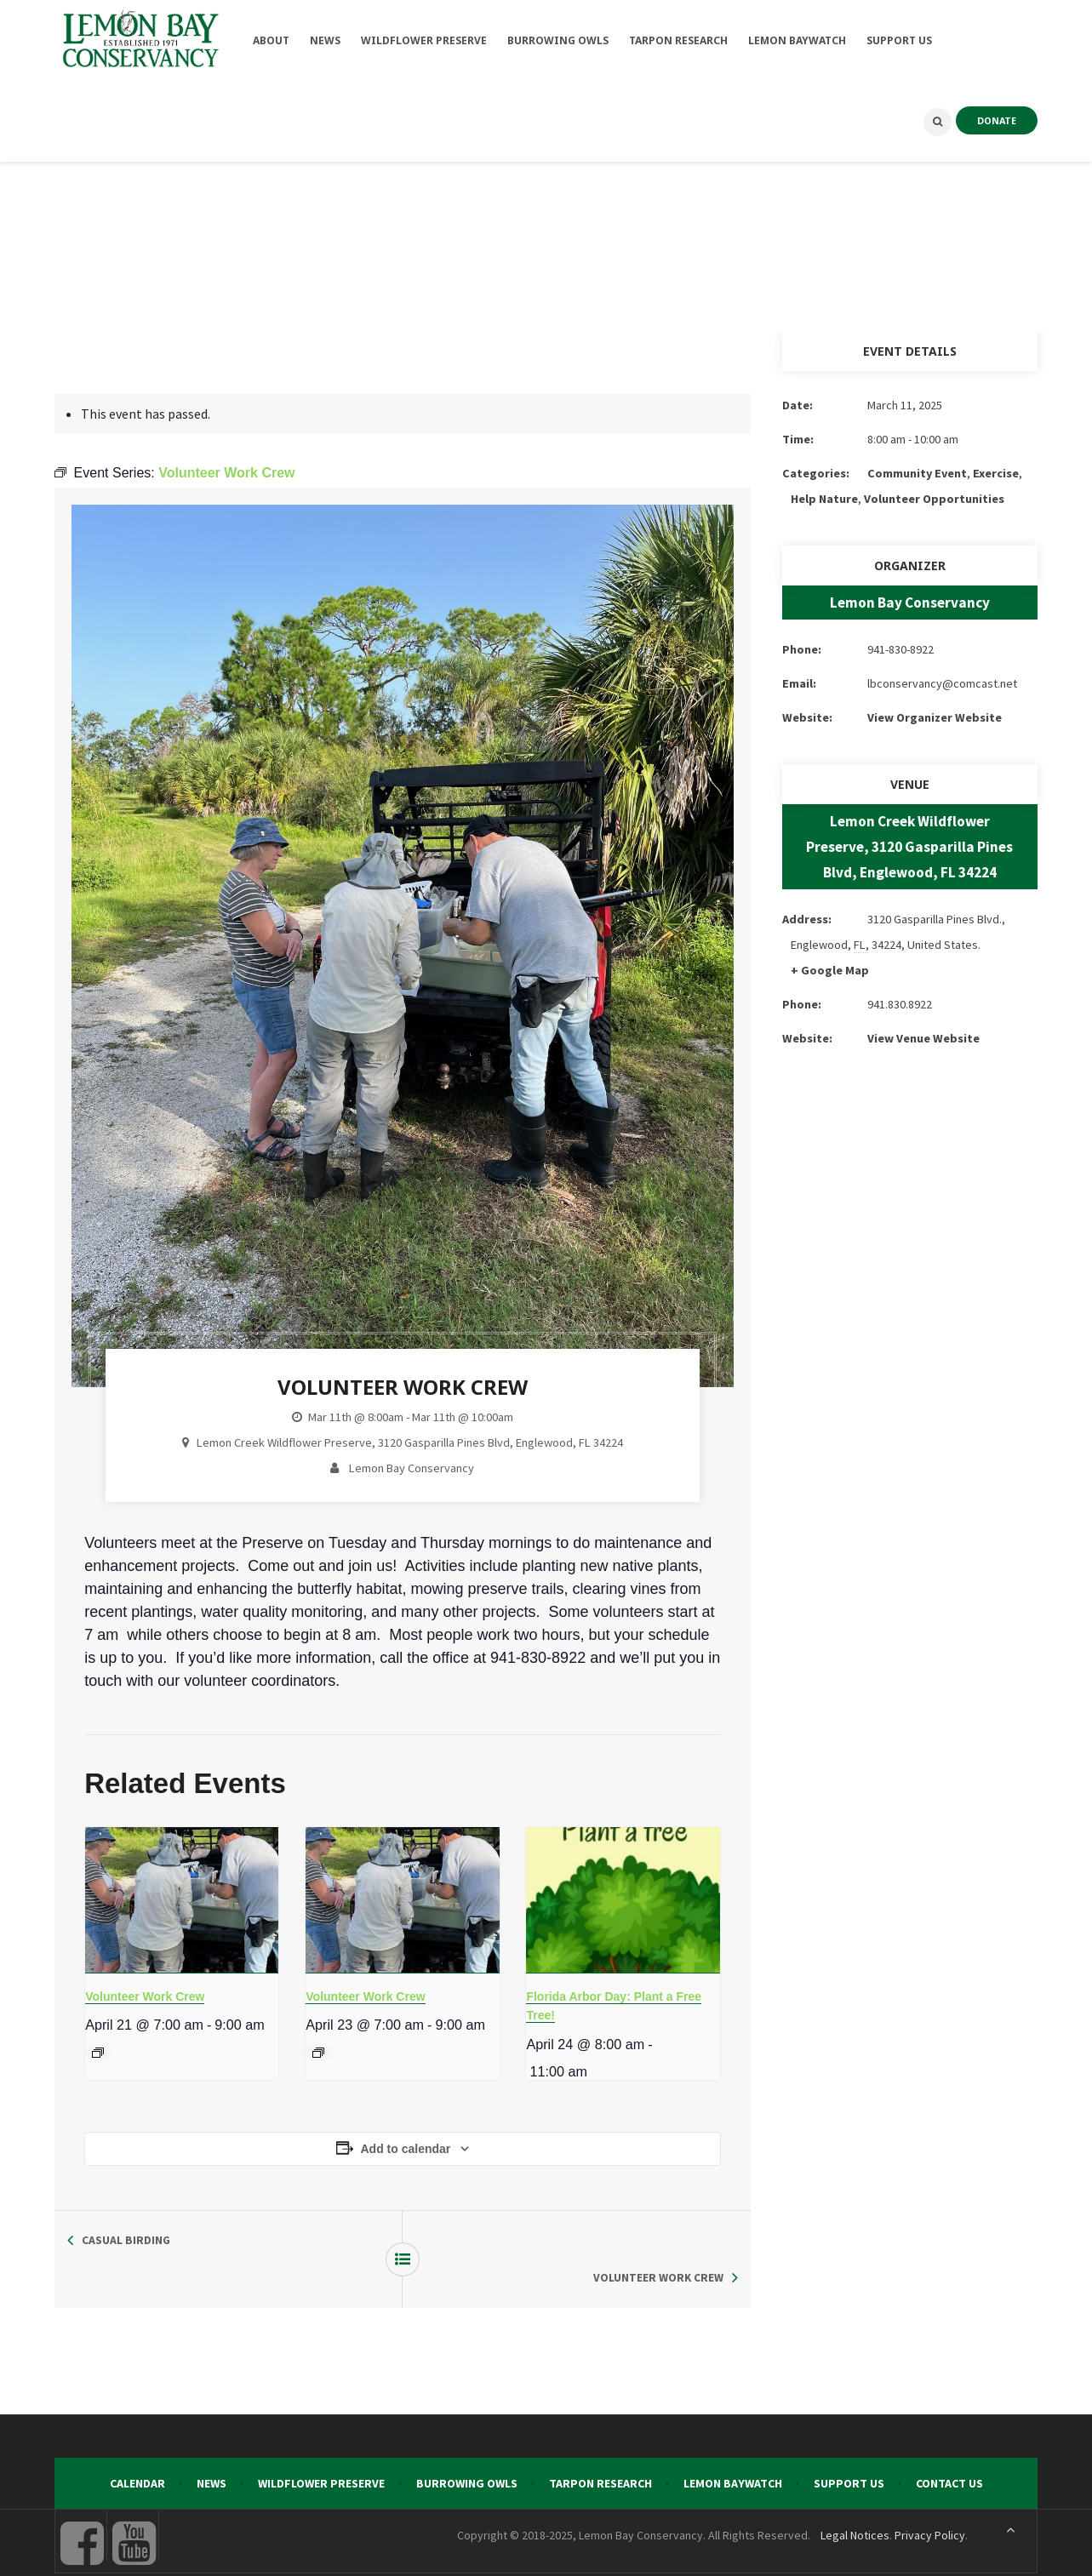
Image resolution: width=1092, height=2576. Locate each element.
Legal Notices (854, 2497)
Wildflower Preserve (321, 2445)
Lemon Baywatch (732, 2445)
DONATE (996, 120)
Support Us (849, 2445)
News (211, 2445)
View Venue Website (923, 1038)
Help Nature (824, 498)
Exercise (996, 473)
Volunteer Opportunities (934, 498)
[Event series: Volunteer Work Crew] (98, 2053)
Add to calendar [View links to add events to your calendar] (406, 2149)
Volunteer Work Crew (144, 1996)
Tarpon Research (600, 2445)
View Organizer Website (934, 717)
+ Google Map (830, 970)
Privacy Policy (930, 2497)
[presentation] (181, 1900)
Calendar (137, 2445)
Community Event (917, 473)
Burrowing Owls (466, 2445)
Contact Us (949, 2445)
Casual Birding (126, 2240)
